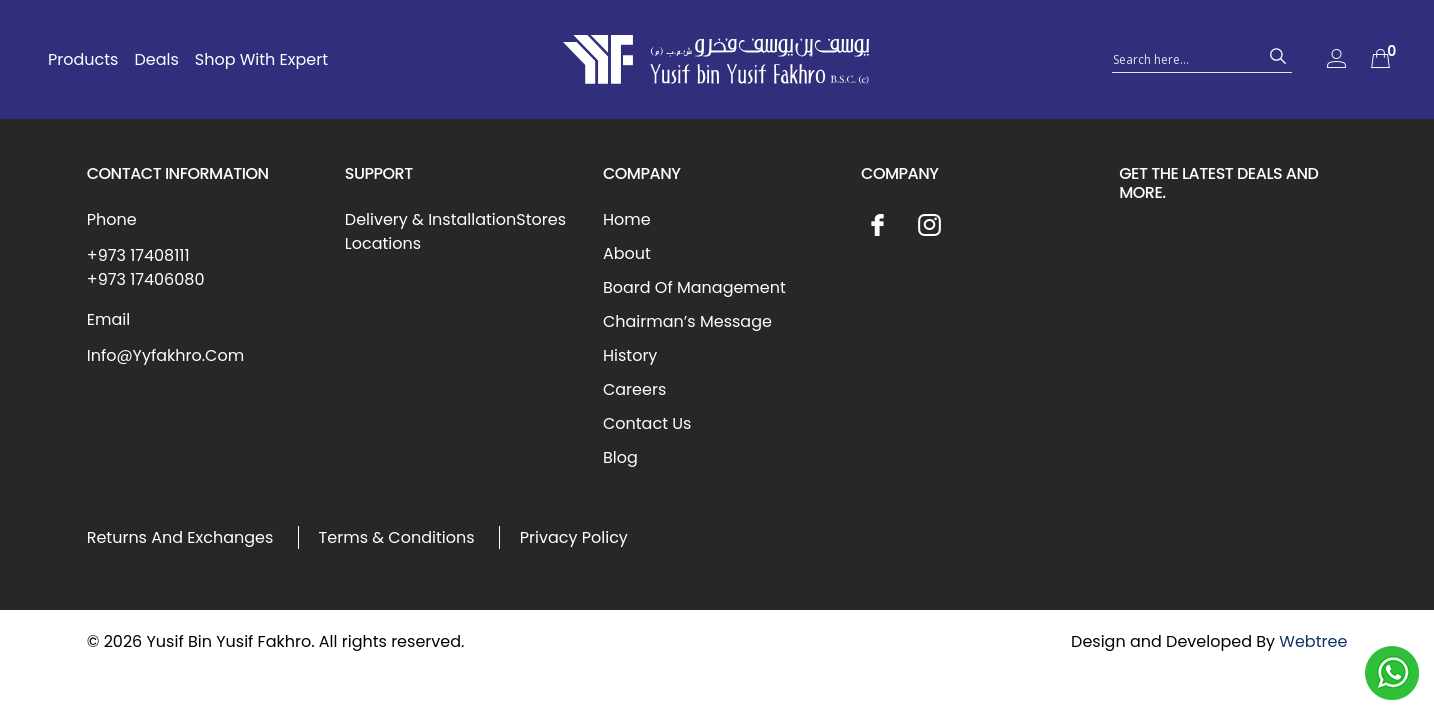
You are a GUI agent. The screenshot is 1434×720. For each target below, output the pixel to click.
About (627, 253)
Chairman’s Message (687, 321)
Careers (634, 389)
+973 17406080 (146, 279)
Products (83, 59)
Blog (620, 457)
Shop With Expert (261, 59)
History (630, 355)
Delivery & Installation (430, 219)
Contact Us (647, 423)
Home (627, 219)
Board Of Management (694, 287)
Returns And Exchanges (180, 537)
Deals (156, 59)
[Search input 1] (1184, 58)
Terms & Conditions (397, 537)
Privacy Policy (574, 537)
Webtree (1313, 641)
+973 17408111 (138, 255)
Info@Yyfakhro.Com (165, 355)
